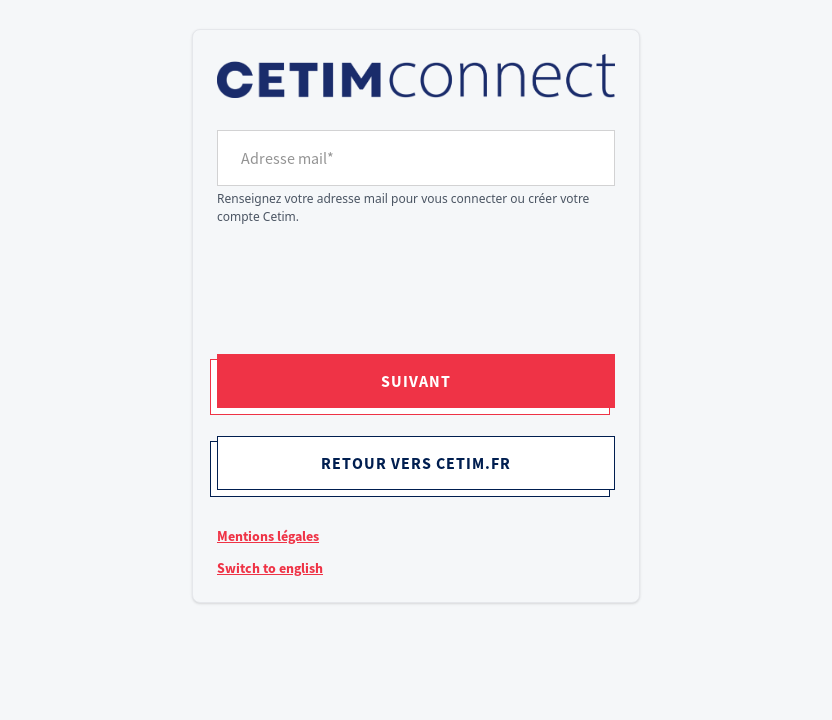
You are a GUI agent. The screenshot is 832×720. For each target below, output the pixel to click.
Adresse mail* (287, 158)
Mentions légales (268, 536)
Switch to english (270, 568)
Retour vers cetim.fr (416, 463)
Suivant (416, 381)
